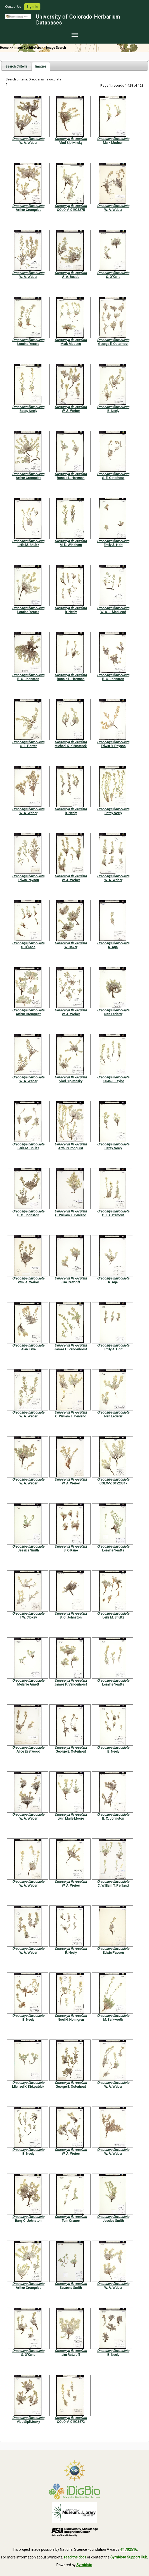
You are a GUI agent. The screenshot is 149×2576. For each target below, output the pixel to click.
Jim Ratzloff (71, 1282)
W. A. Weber (28, 143)
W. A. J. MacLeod (113, 612)
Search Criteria (16, 66)
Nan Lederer (113, 1014)
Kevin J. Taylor (113, 1081)
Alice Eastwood (28, 1751)
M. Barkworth (113, 2019)
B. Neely (113, 411)
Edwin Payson (28, 880)
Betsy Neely (28, 411)
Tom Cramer (71, 2221)
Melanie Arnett (28, 1684)
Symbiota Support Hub (128, 2557)
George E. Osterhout (113, 344)
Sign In (32, 7)
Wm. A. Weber (28, 1282)
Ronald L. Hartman (70, 478)
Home (4, 47)
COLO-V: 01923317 (113, 1483)
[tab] (16, 66)
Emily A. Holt (113, 545)
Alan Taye (28, 1349)
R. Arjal (113, 947)
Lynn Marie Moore (71, 1818)
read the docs (75, 2557)
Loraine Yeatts (28, 344)
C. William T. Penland (70, 1215)
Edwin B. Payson (113, 746)
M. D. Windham (71, 545)
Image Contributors (27, 47)
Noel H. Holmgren (71, 2019)
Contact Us (13, 7)
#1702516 (128, 2549)
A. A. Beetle (70, 277)
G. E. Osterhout (113, 478)
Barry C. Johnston (28, 2221)
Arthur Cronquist (28, 210)
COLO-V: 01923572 (71, 2422)
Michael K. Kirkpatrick (71, 746)
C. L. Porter (28, 746)
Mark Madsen (113, 143)
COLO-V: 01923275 (71, 210)
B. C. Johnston (28, 679)
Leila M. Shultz (28, 545)
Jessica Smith (28, 1550)
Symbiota (84, 2565)
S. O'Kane (113, 277)
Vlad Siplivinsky (70, 143)
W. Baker (70, 947)
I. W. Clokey (28, 1617)
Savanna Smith (71, 2288)
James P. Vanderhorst (70, 1349)
